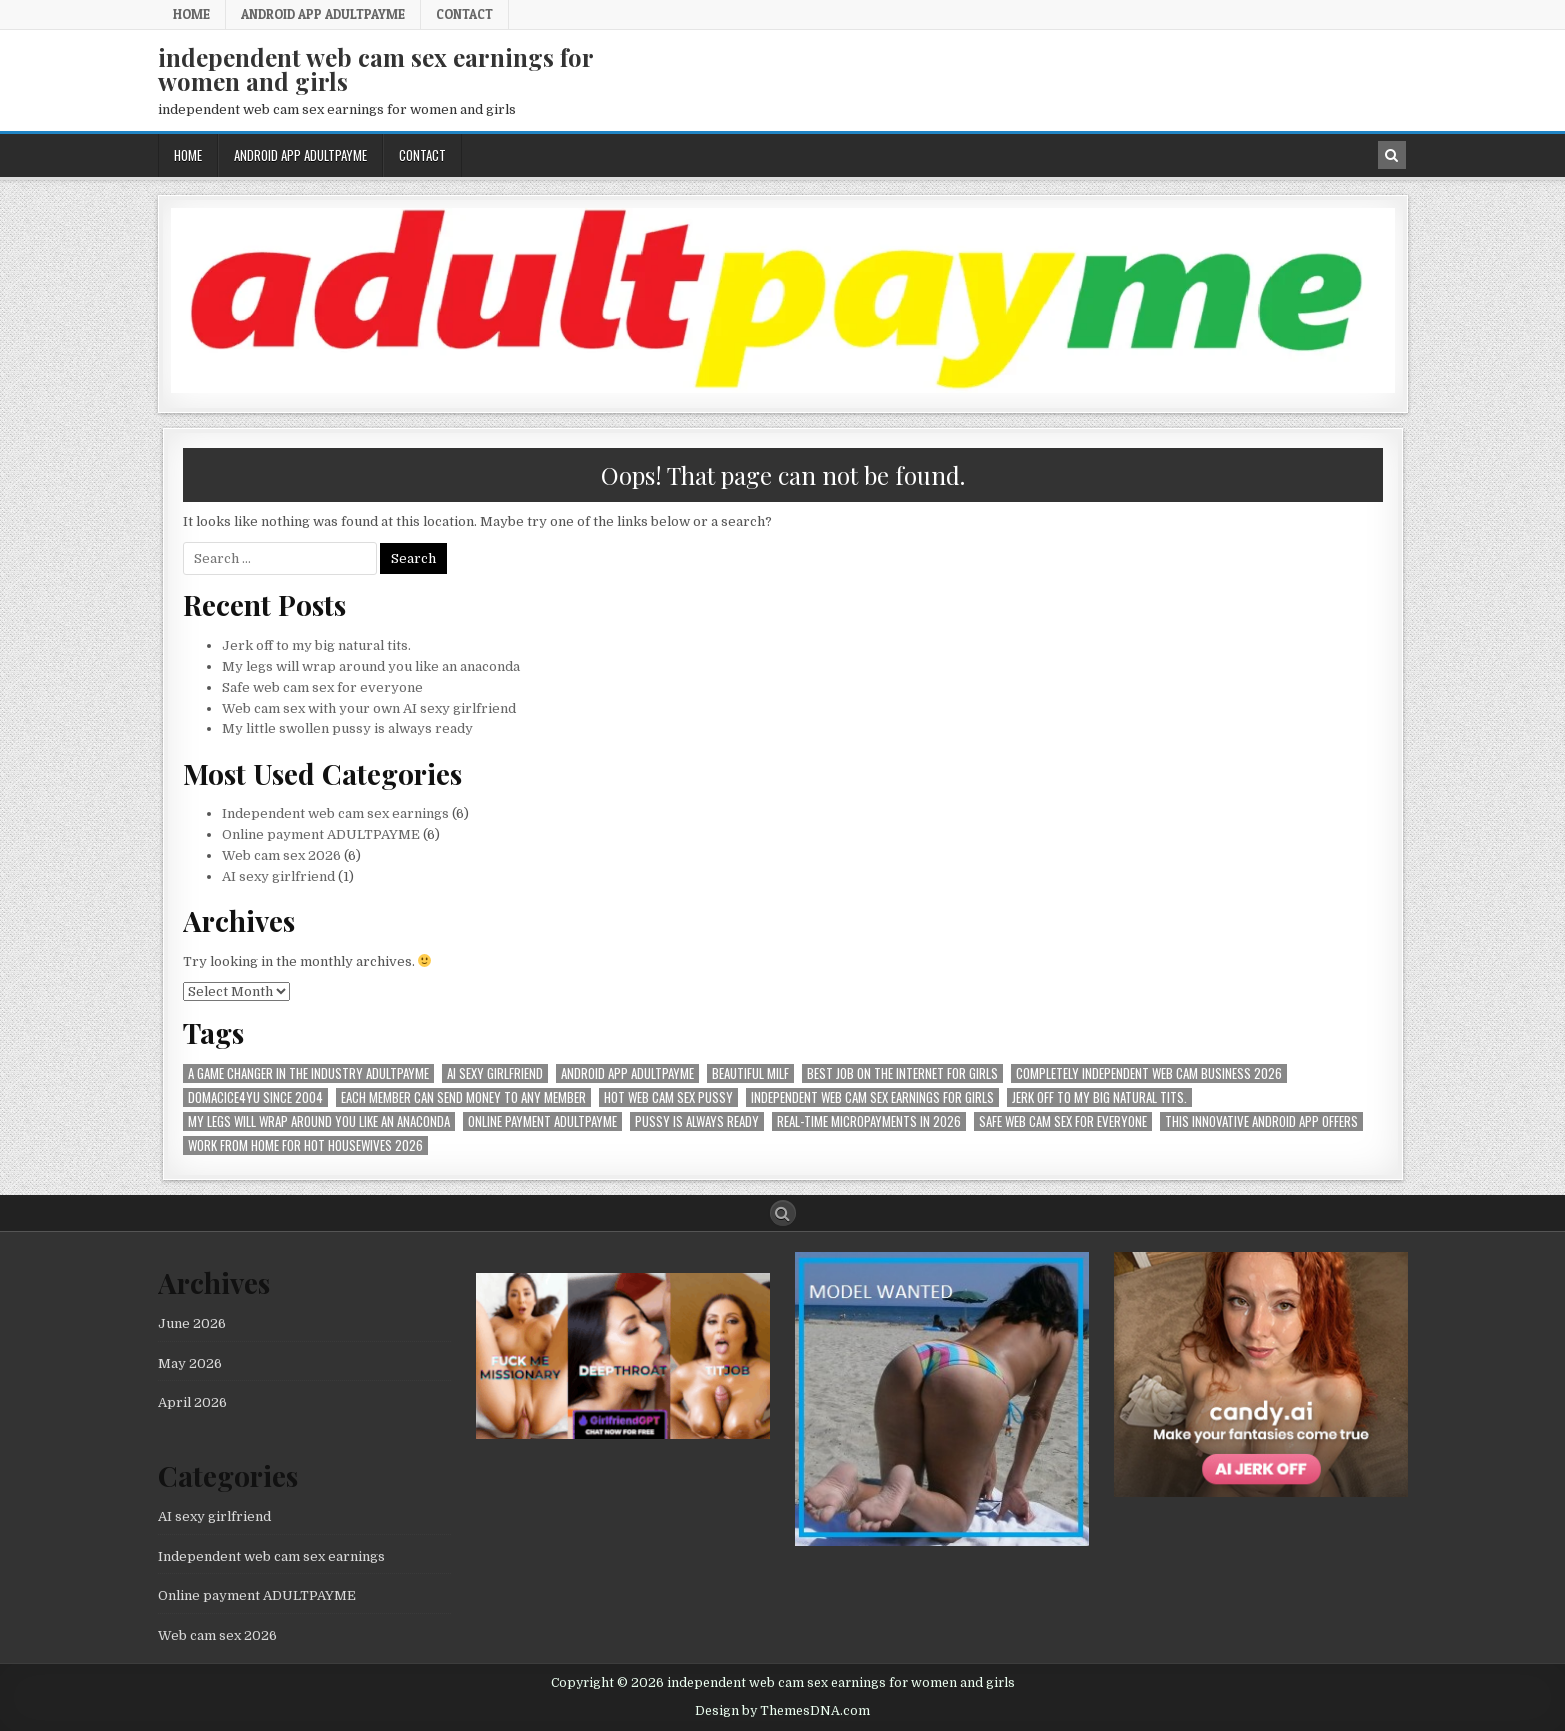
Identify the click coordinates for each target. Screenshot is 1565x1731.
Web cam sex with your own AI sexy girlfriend (369, 708)
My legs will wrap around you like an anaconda (371, 666)
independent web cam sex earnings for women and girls (375, 69)
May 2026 (190, 1363)
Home (191, 14)
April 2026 (192, 1402)
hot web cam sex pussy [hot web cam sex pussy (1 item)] (668, 1097)
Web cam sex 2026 (281, 855)
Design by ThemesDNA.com (782, 1711)
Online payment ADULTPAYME (321, 834)
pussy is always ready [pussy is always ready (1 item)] (697, 1121)
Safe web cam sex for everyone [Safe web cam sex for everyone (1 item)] (1063, 1121)
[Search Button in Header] (1392, 155)
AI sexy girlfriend (278, 876)
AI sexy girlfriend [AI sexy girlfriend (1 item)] (495, 1073)
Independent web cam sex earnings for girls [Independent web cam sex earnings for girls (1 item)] (872, 1097)
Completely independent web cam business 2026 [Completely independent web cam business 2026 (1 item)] (1149, 1073)
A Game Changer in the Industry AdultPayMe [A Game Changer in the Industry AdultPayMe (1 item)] (308, 1073)
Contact (464, 14)
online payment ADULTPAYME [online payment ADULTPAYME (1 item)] (542, 1121)
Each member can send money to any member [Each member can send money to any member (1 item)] (463, 1097)
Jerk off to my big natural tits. (316, 645)
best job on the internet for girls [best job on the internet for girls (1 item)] (902, 1073)
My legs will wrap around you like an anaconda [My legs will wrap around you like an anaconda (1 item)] (319, 1121)
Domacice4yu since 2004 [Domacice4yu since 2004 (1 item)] (255, 1097)
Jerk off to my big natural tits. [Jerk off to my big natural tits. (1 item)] (1099, 1097)
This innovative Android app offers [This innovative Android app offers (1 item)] (1261, 1121)
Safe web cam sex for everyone (324, 687)
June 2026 (192, 1323)
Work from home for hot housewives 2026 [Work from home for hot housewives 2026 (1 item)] (305, 1145)
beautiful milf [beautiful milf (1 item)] (750, 1073)
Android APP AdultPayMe (323, 14)
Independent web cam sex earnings (335, 813)
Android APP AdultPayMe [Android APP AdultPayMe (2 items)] (627, 1073)
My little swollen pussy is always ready (347, 728)
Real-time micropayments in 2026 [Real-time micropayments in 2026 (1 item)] (869, 1121)
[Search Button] (783, 1213)
